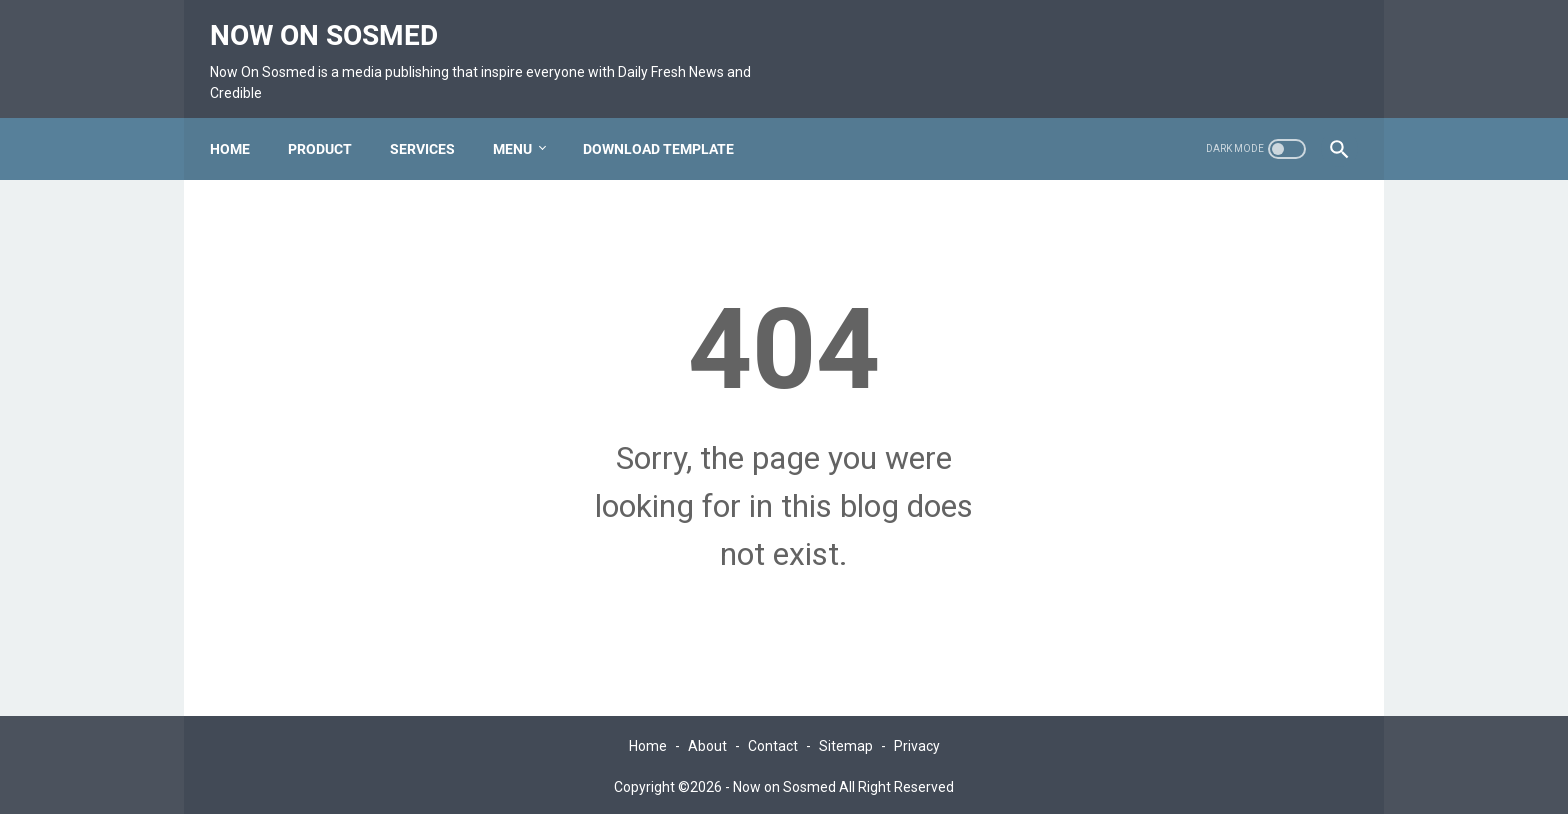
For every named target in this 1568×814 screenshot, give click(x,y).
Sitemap (846, 742)
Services (432, 125)
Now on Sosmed (334, 20)
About (707, 742)
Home (240, 125)
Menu (522, 125)
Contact (773, 742)
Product (330, 125)
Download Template (668, 125)
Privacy (917, 742)
